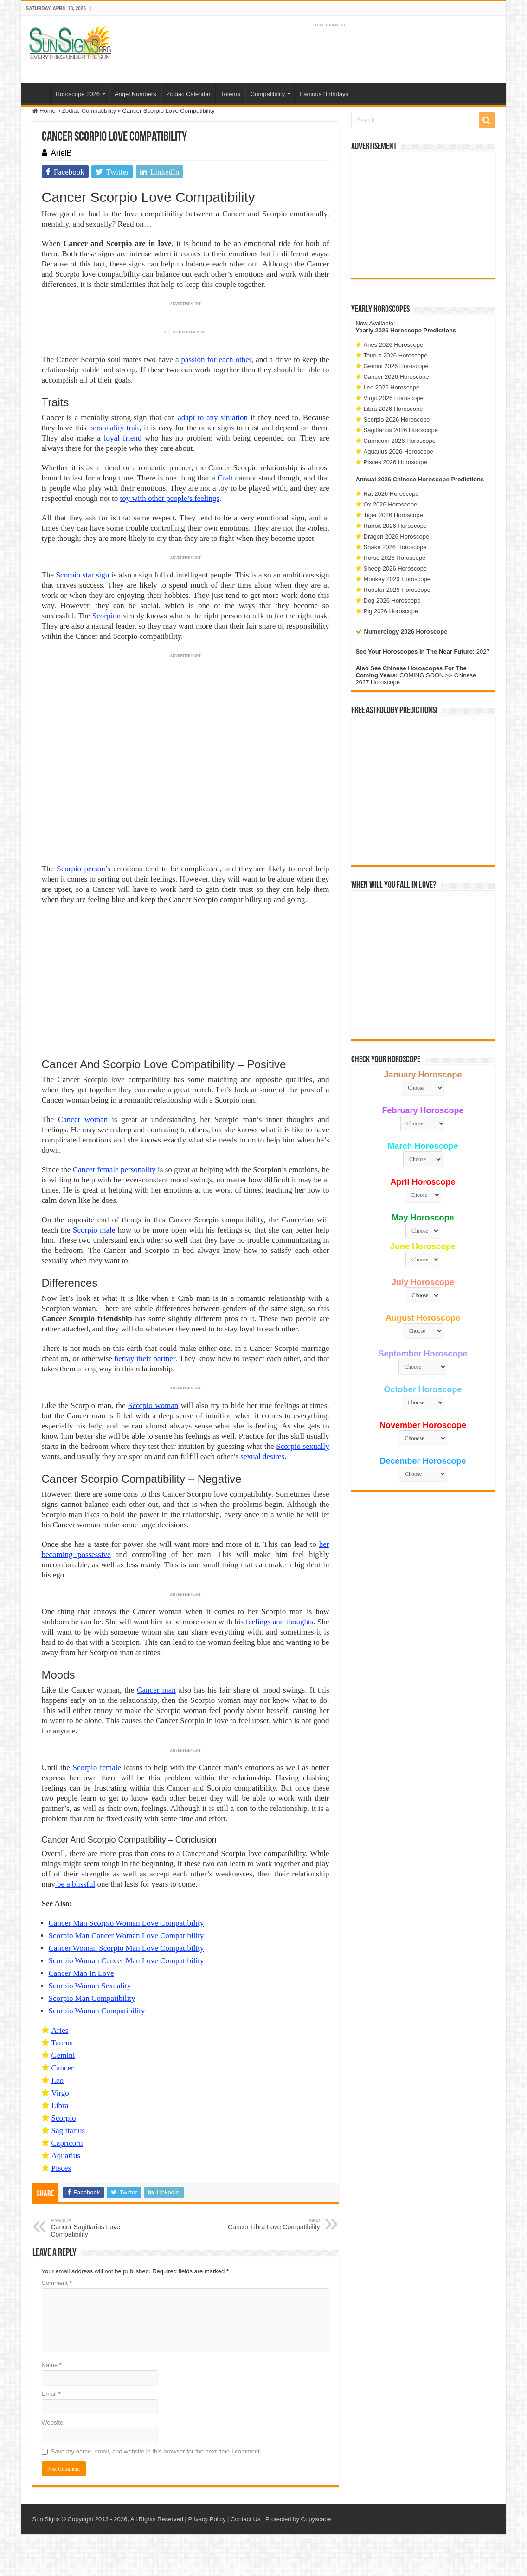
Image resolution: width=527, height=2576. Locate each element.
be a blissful (75, 1884)
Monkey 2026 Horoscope (397, 579)
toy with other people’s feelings (169, 498)
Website (53, 2422)
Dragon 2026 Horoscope (397, 536)
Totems (230, 94)
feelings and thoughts (280, 1621)
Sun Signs (46, 2519)
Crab (225, 478)
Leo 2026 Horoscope (392, 387)
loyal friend (122, 438)
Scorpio (63, 2118)
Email (51, 2393)
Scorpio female (96, 1767)
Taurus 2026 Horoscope (396, 355)
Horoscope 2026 (78, 94)
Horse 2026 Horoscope (395, 557)
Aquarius (65, 2155)
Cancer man (156, 1690)
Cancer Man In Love (81, 1973)
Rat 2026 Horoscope (391, 493)
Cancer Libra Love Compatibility (272, 2224)
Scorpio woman (153, 1405)
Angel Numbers (135, 94)
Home (38, 93)
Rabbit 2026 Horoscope (395, 525)
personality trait (114, 427)
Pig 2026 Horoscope (391, 611)
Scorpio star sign (82, 575)
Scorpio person (81, 868)
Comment (57, 2282)
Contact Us (245, 2519)
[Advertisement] (423, 215)
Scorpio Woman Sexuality (90, 1985)
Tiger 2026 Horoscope (393, 515)
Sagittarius (68, 2130)
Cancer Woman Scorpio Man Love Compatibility (126, 1948)
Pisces (61, 2168)
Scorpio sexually (302, 1446)
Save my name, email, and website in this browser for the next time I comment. (156, 2451)
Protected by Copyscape (298, 2519)
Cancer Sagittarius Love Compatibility (98, 2228)
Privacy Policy (206, 2519)
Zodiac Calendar (189, 94)
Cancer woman (83, 1119)
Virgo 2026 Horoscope (394, 398)
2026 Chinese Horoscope (414, 479)
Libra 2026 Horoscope (393, 408)
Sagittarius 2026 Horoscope (401, 430)
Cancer (62, 2067)
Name (52, 2365)
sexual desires (262, 1456)
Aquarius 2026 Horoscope (398, 451)
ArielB (61, 153)
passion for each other (216, 359)
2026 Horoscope (398, 330)
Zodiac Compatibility (89, 110)
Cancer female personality (114, 1169)
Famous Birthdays (324, 94)
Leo (57, 2080)
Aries (60, 2030)
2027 (483, 651)
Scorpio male (94, 1230)
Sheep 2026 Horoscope (395, 568)
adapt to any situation (213, 417)
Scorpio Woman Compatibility (97, 2010)
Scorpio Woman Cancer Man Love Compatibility (126, 1960)
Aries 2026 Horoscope (394, 344)
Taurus (62, 2042)
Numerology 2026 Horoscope (406, 631)
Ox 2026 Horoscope (391, 504)
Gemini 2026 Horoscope (396, 366)
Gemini (63, 2055)
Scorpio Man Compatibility (92, 1998)
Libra (60, 2105)
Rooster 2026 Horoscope (397, 589)
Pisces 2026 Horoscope (395, 462)
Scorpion (106, 615)
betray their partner (145, 1358)
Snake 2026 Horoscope (395, 547)
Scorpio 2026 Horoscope (397, 419)
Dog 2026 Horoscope (392, 600)
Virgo (60, 2093)
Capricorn (67, 2143)
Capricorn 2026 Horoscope (400, 440)
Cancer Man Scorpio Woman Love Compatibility (126, 1923)
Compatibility (268, 94)
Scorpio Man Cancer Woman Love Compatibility (126, 1935)
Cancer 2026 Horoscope (396, 376)
